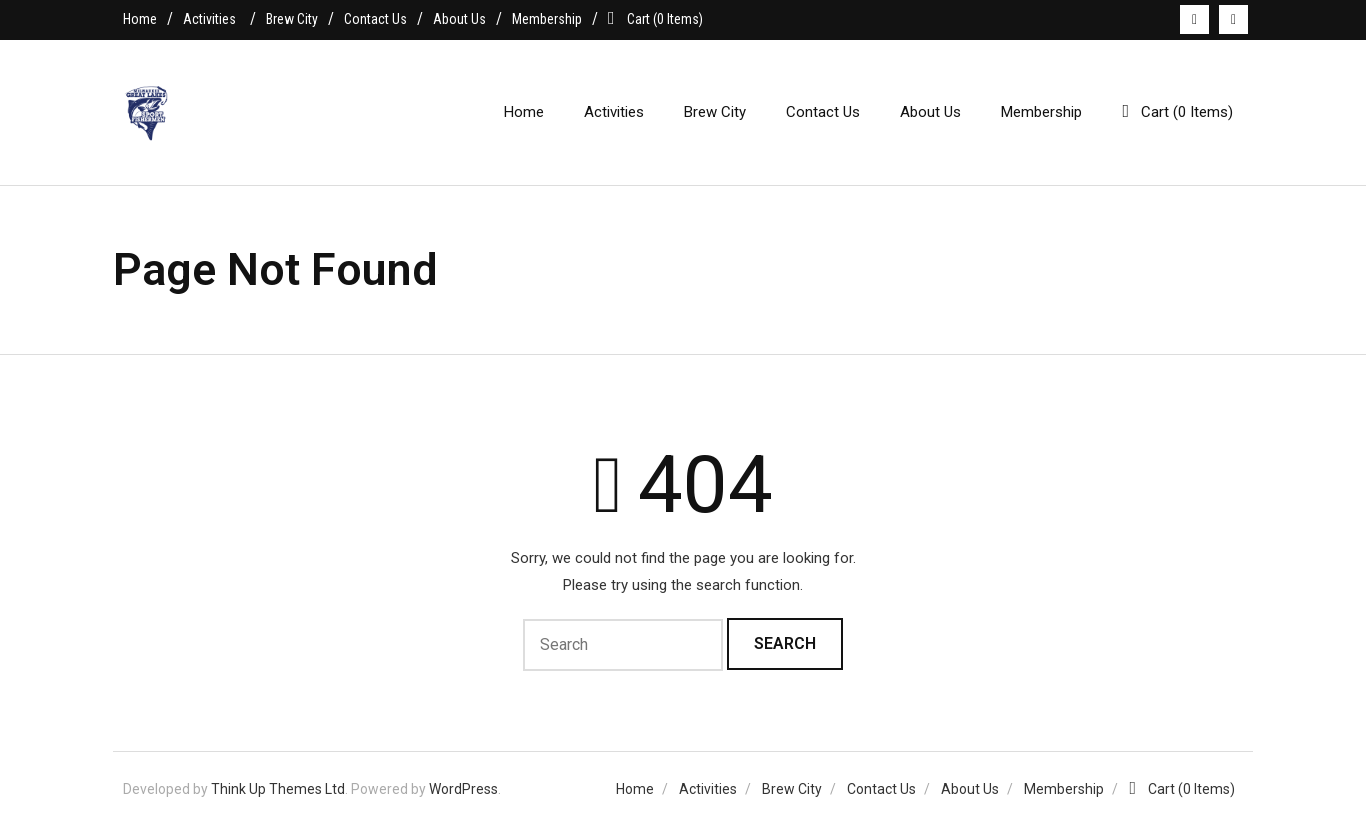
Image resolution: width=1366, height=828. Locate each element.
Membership (547, 19)
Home (140, 19)
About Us (459, 19)
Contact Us (375, 19)
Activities (209, 19)
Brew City (292, 19)
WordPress (463, 789)
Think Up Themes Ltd (278, 789)
